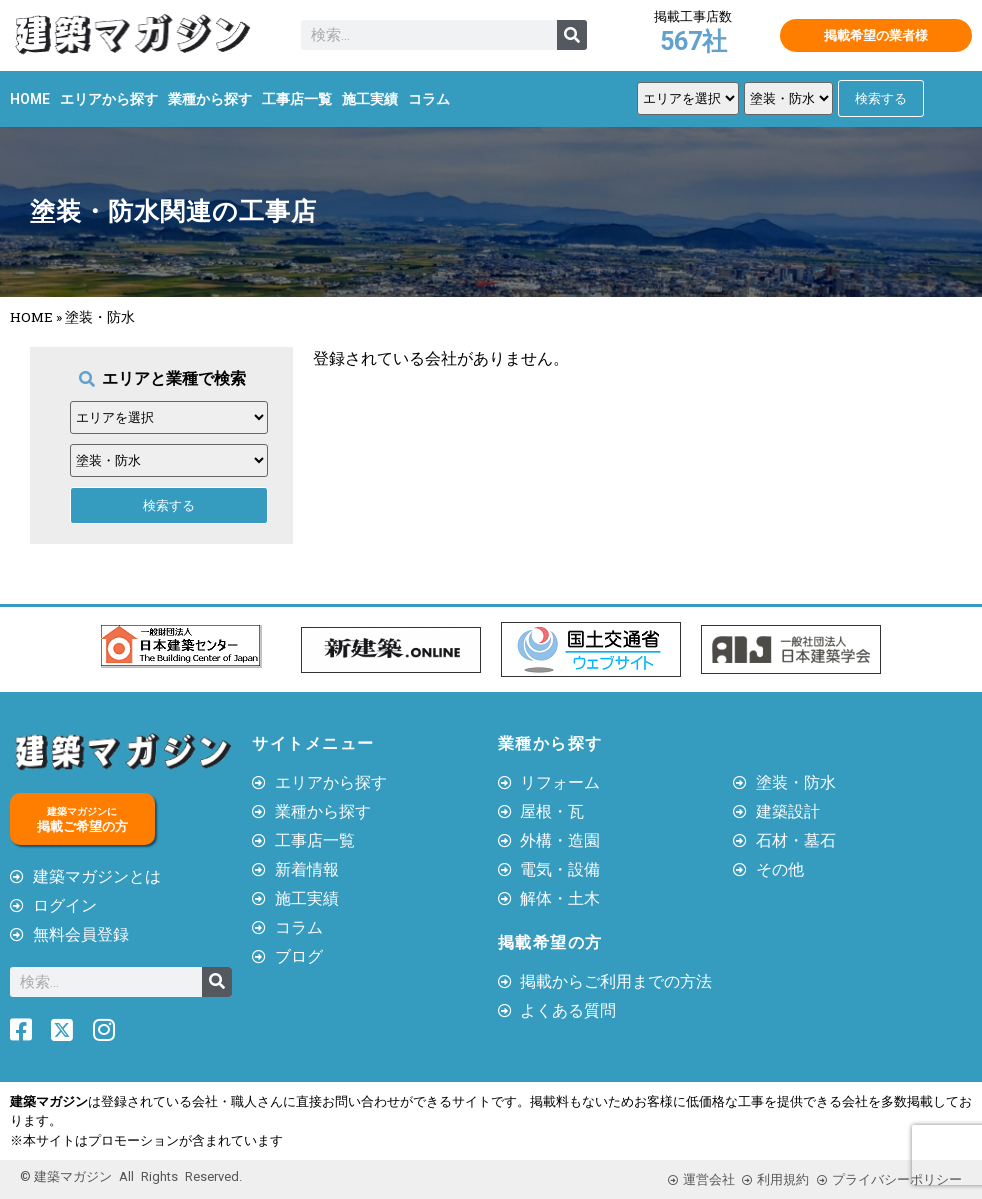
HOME (30, 99)
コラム (429, 99)
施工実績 (370, 99)
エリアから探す (109, 99)
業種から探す (210, 99)
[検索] (572, 35)
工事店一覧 (297, 99)
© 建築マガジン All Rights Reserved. (131, 1176)
